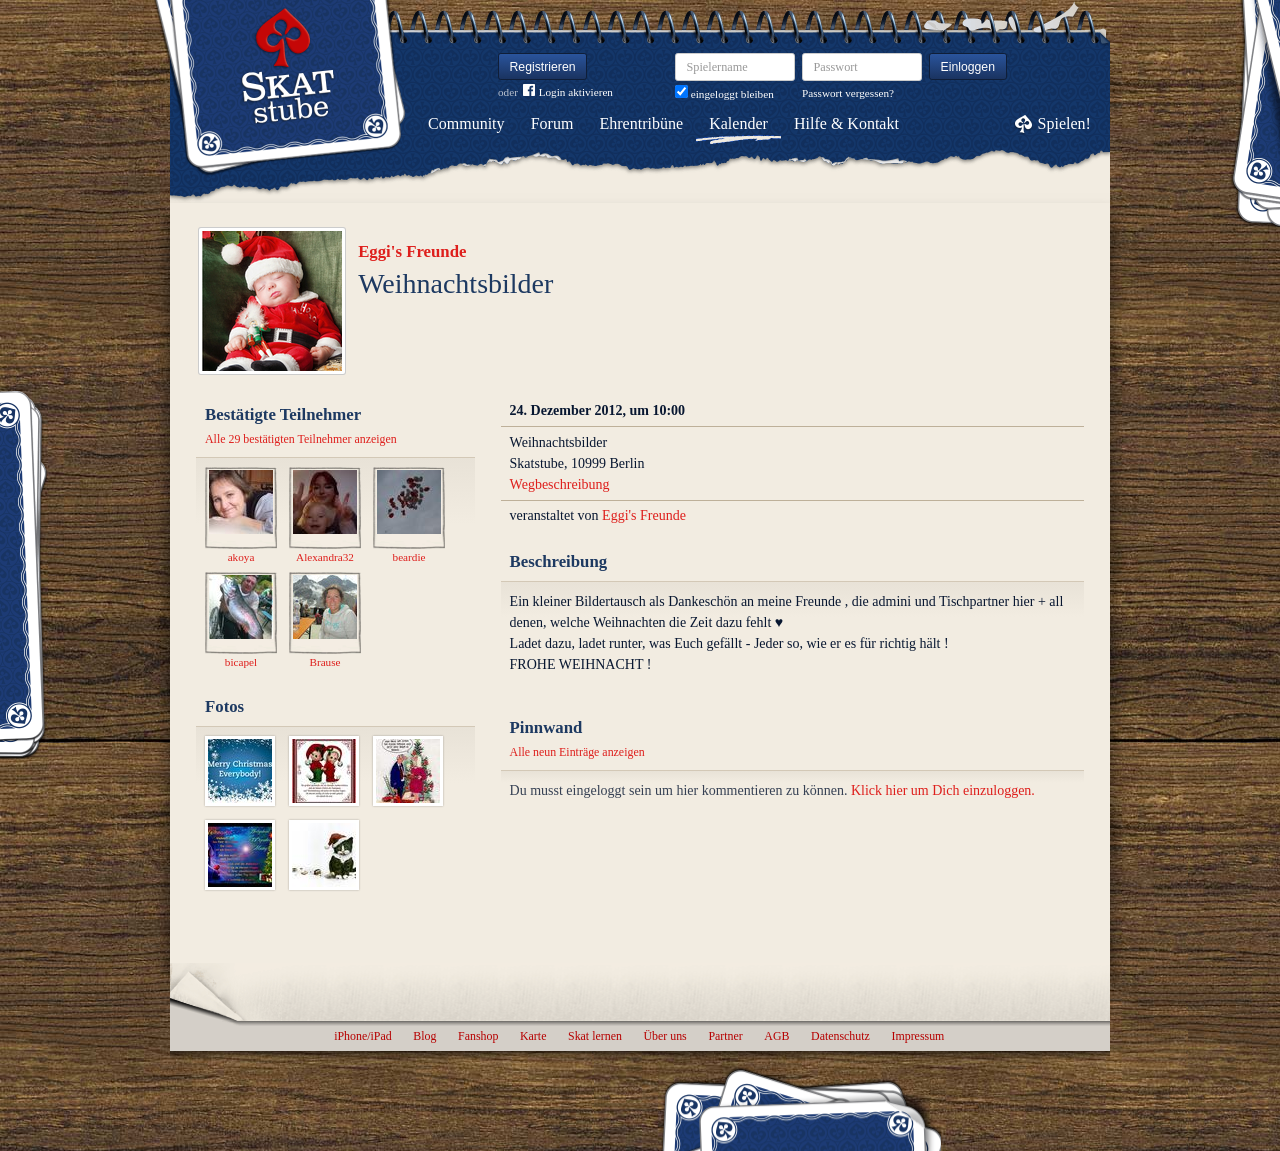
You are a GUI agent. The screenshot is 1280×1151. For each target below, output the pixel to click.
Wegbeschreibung (560, 484)
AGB (776, 1036)
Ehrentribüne (642, 123)
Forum (552, 123)
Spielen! (1064, 123)
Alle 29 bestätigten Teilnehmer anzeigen (301, 439)
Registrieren (543, 67)
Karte (533, 1036)
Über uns (664, 1036)
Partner (725, 1036)
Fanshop (478, 1036)
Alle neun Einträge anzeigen (577, 752)
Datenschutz (840, 1036)
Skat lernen (595, 1036)
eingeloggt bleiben (724, 94)
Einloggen (968, 67)
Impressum (917, 1036)
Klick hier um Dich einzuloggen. (943, 790)
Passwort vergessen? (848, 93)
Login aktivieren (568, 92)
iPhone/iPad (362, 1036)
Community (466, 123)
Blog (424, 1036)
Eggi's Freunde (412, 251)
